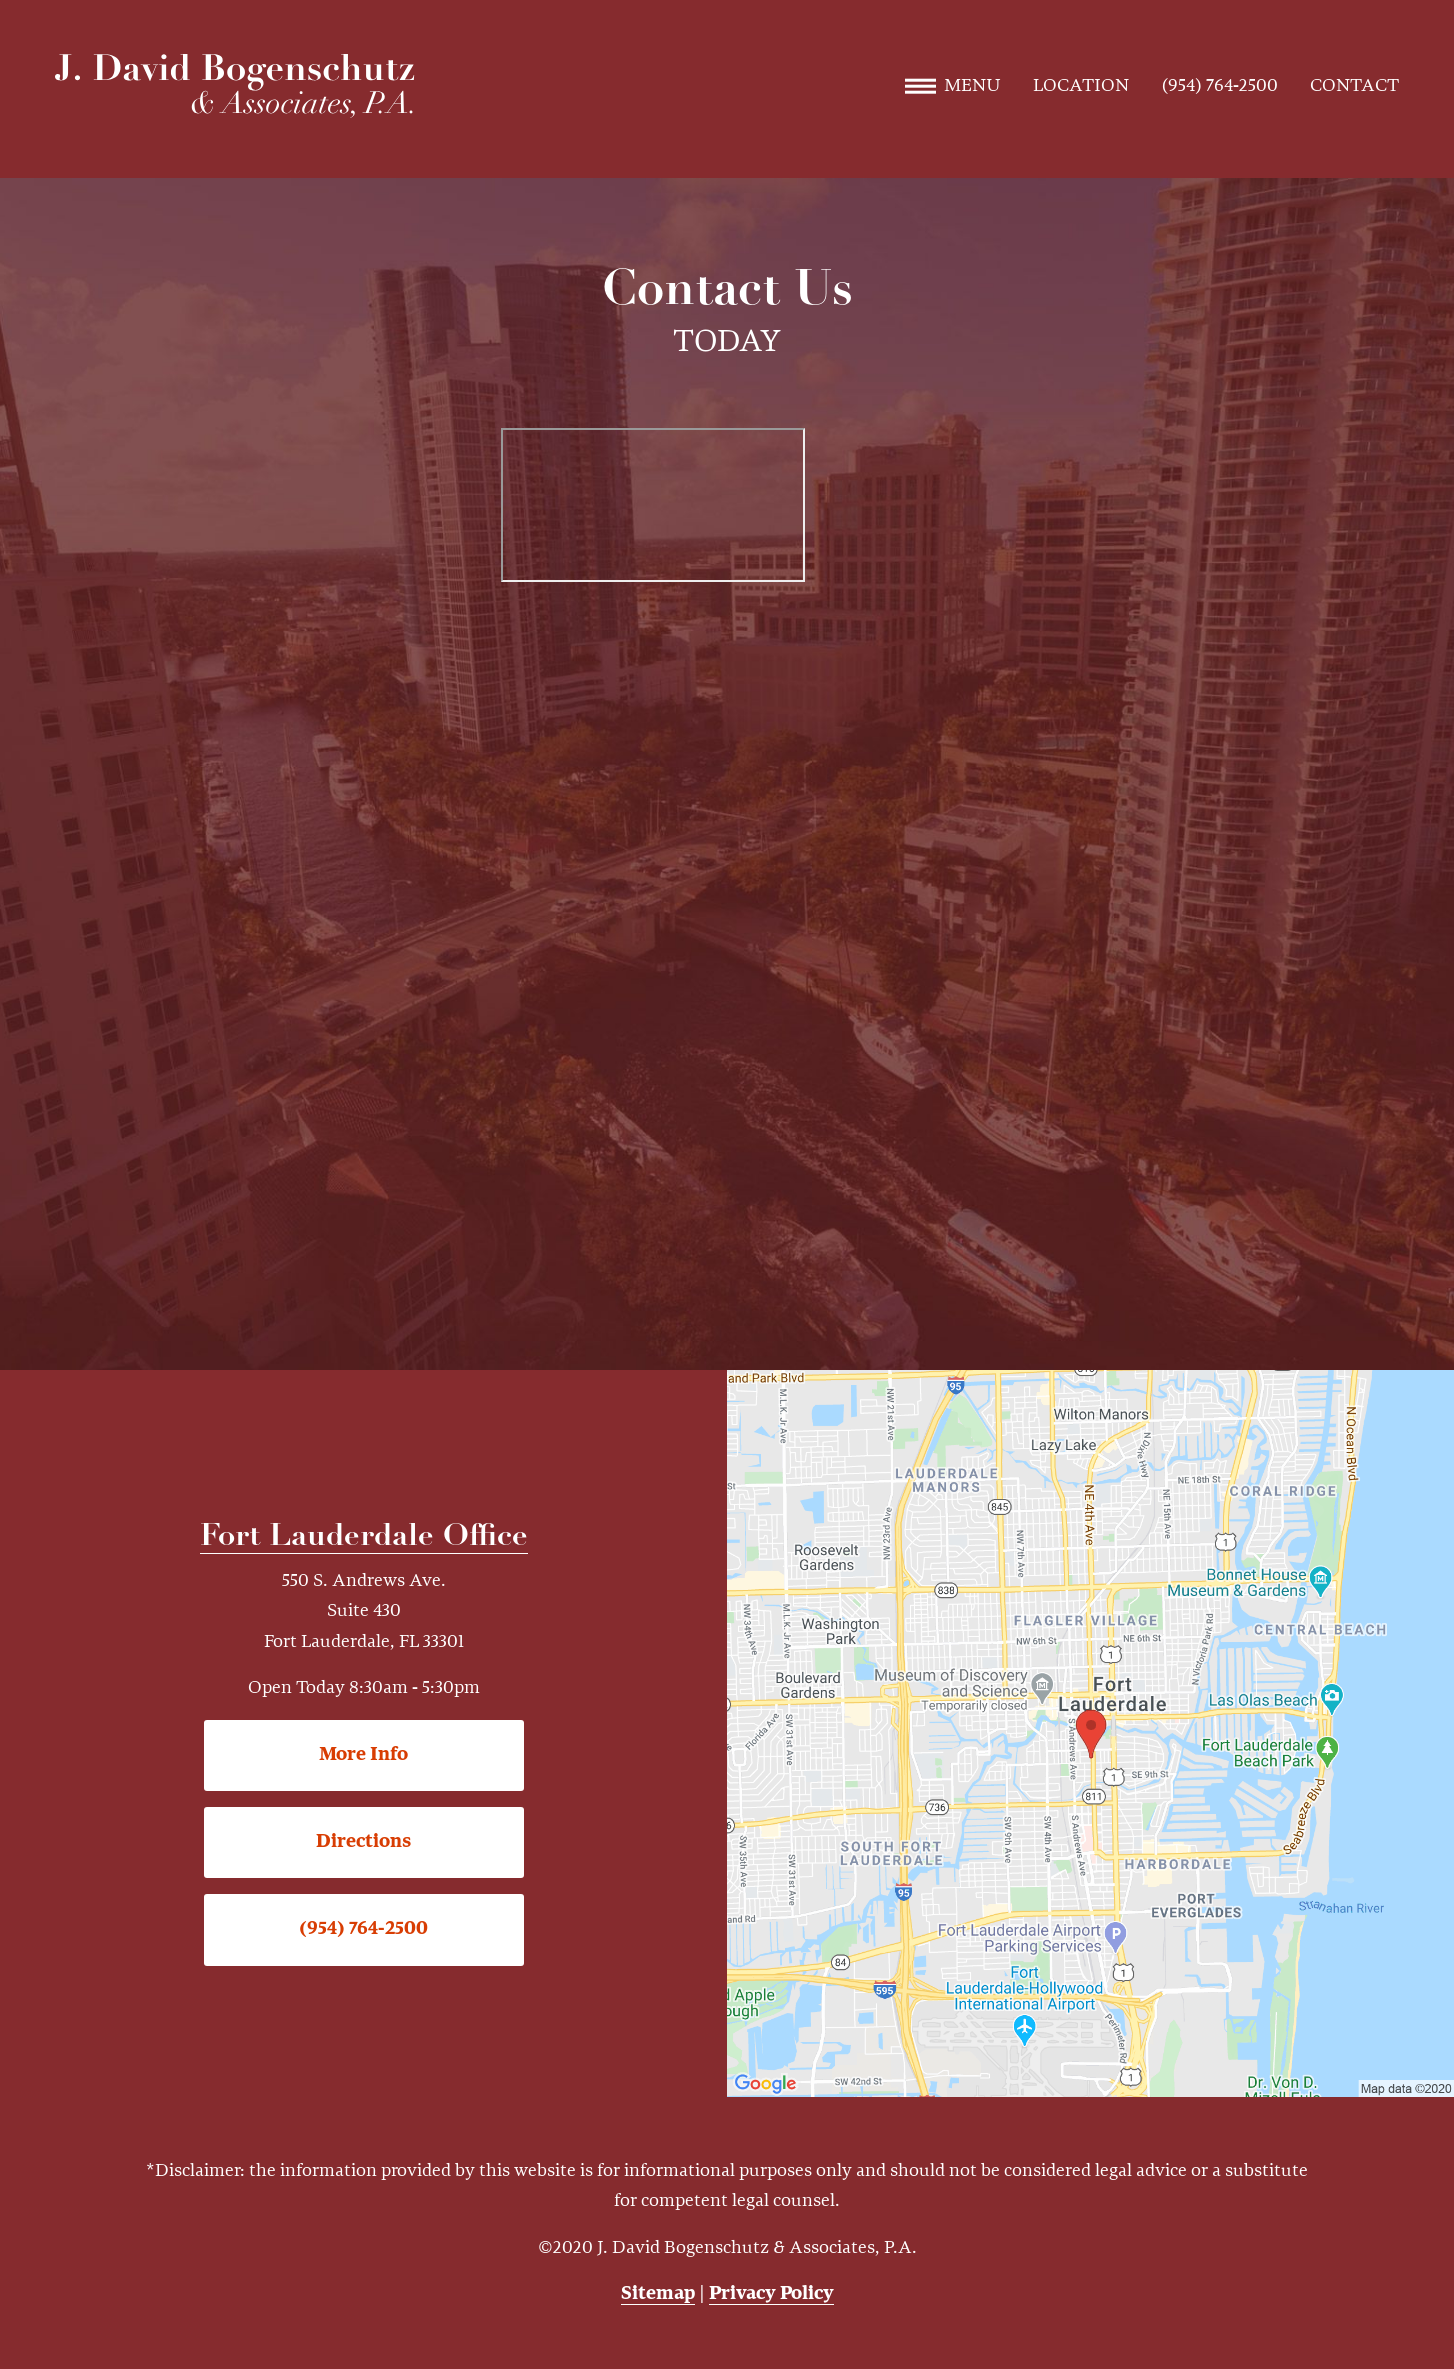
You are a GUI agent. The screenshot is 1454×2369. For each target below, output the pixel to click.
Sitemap (658, 2293)
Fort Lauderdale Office (364, 1537)
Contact (1354, 86)
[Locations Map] (1090, 1732)
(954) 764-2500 (1219, 86)
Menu (953, 86)
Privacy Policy (771, 2293)
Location (1081, 86)
